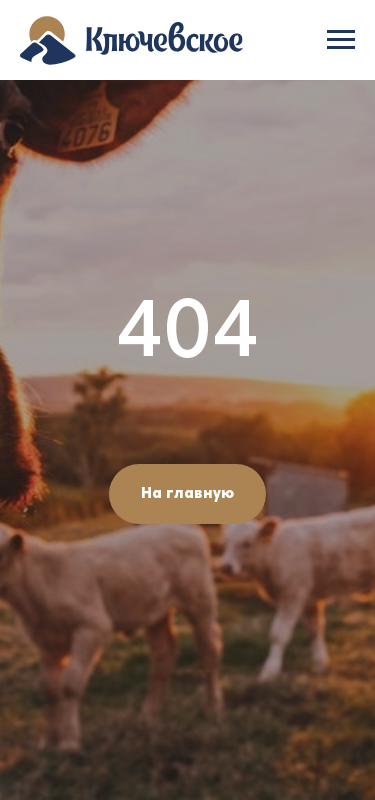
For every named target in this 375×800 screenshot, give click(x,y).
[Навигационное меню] (341, 40)
